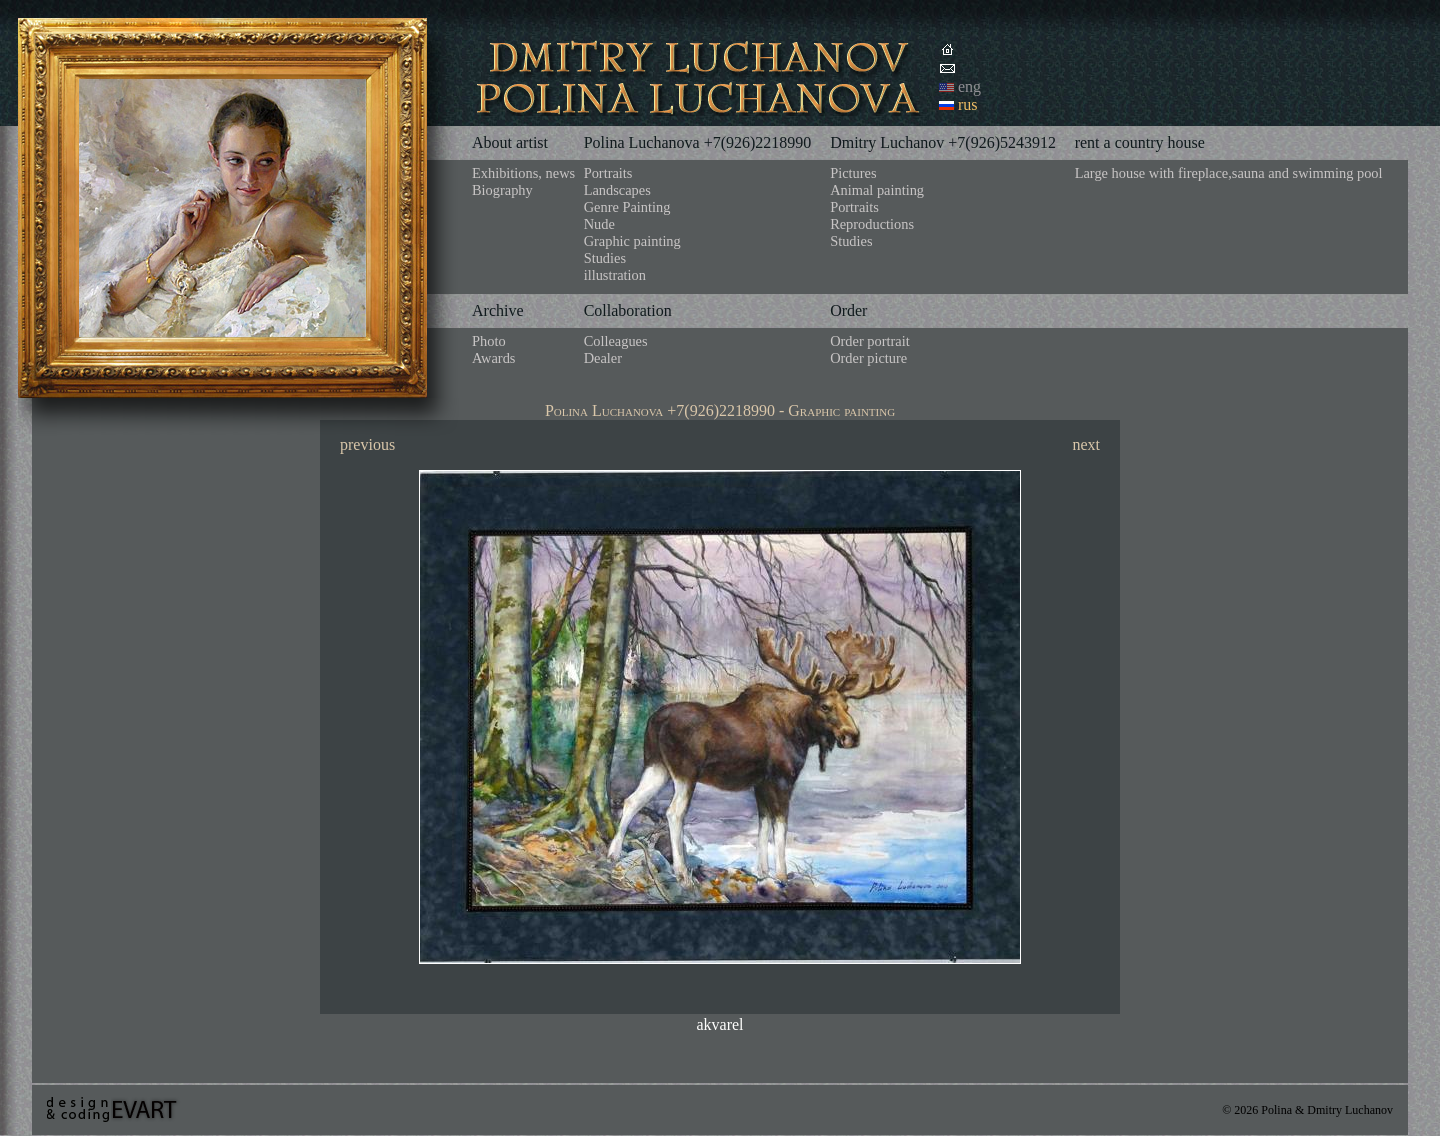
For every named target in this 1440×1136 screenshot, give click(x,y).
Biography (502, 190)
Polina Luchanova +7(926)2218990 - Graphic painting (720, 410)
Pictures (853, 173)
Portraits (608, 173)
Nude (599, 224)
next (1086, 444)
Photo (489, 341)
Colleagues (616, 341)
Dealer (603, 358)
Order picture (868, 358)
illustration (615, 275)
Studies (605, 258)
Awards (493, 358)
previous (367, 444)
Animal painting (877, 190)
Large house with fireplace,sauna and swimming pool (1229, 173)
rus (968, 104)
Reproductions (872, 224)
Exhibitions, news (523, 173)
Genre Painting (627, 207)
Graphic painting (632, 241)
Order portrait (870, 341)
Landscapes (617, 190)
